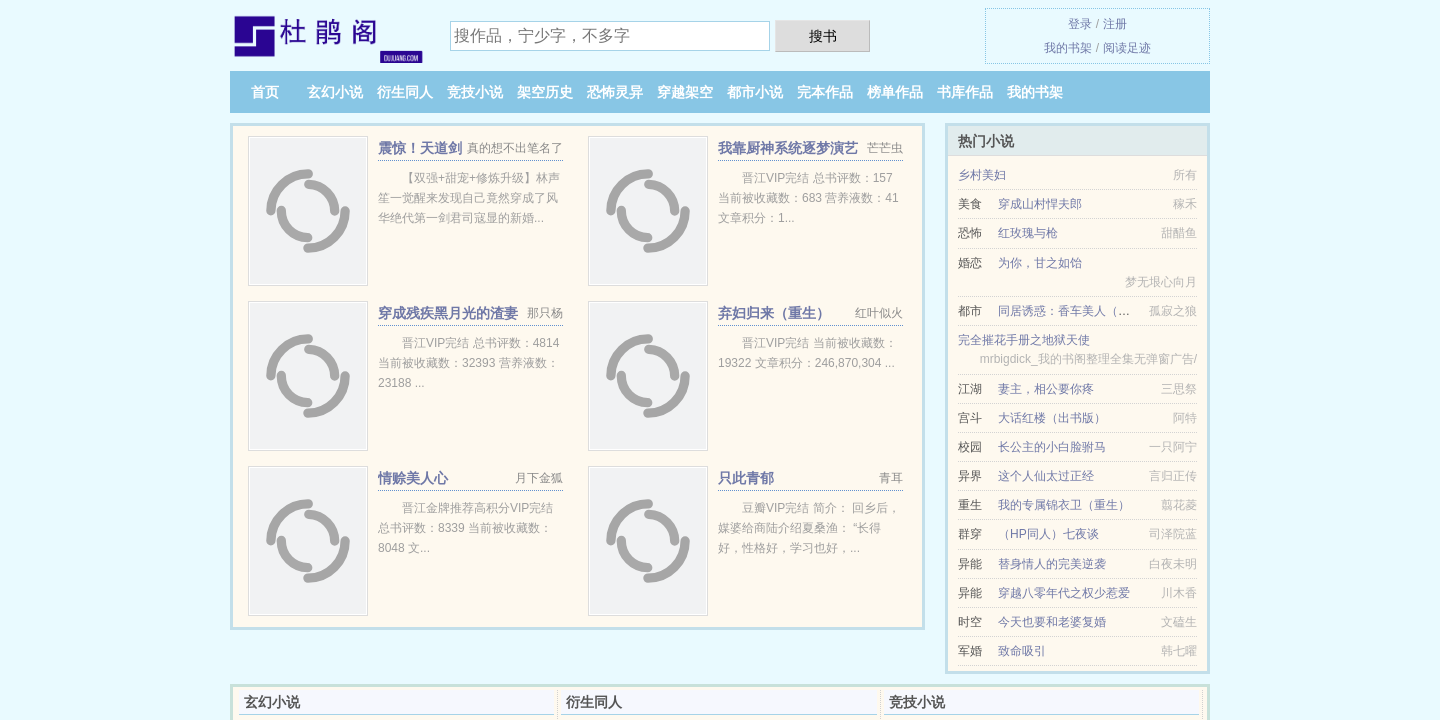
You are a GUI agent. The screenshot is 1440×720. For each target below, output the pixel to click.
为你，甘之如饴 (1040, 263)
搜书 (823, 36)
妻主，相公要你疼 (1046, 389)
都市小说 (755, 92)
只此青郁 (746, 478)
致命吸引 (1022, 651)
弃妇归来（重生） (774, 313)
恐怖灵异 (615, 92)
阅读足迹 (1127, 48)
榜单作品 (895, 92)
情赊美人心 (413, 478)
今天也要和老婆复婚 (1052, 622)
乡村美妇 (982, 175)
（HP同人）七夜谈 (1048, 534)
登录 (1080, 24)
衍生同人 (405, 92)
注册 (1115, 24)
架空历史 (545, 92)
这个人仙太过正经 (1046, 476)
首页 (265, 92)
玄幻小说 (335, 92)
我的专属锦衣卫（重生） (1064, 505)
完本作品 (825, 92)
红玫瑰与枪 (1028, 233)
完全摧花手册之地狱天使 (1024, 340)
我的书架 (1068, 48)
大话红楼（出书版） (1052, 418)
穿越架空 (685, 92)
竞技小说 (475, 92)
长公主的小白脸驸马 (1052, 447)
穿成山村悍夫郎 (1040, 204)
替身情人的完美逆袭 (1052, 564)
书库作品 (965, 92)
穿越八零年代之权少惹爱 (1064, 593)
